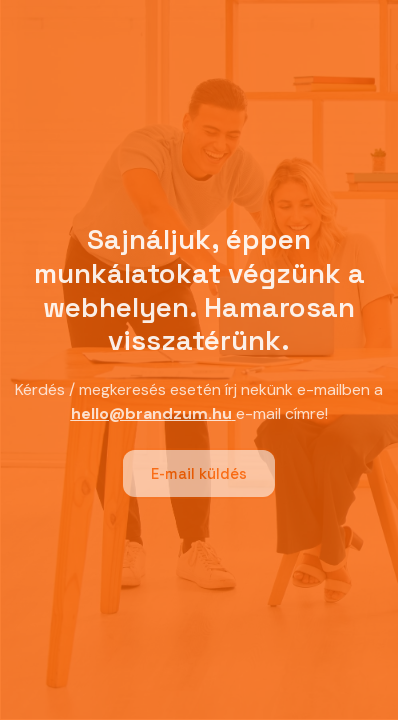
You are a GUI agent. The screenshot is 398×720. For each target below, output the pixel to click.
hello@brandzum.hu (151, 413)
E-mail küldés (199, 473)
